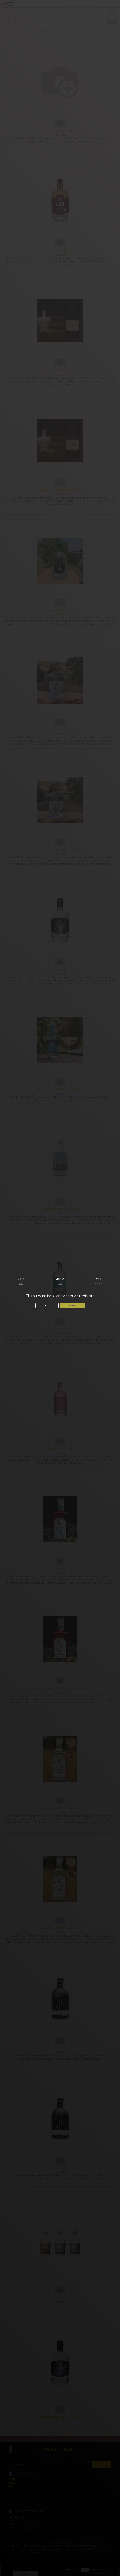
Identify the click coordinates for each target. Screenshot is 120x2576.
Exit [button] (47, 1298)
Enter (72, 1298)
